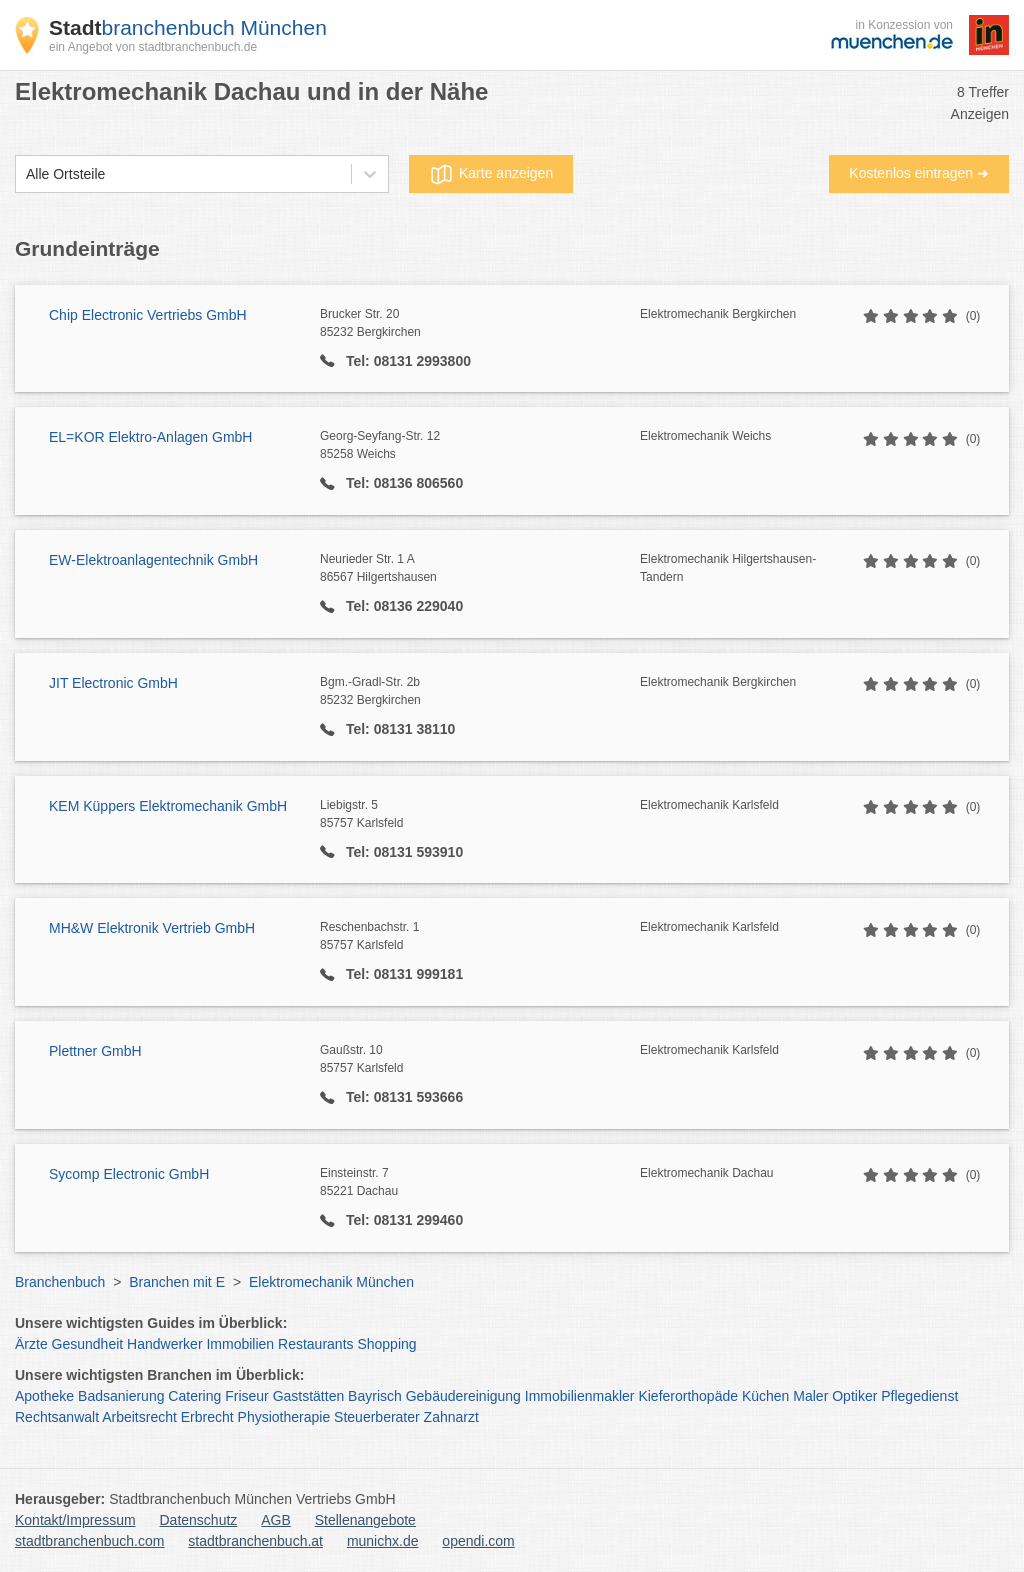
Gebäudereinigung (463, 1396)
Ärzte (31, 1344)
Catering (194, 1396)
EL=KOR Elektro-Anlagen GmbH (150, 437)
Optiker (854, 1396)
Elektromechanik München (331, 1282)
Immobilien (240, 1344)
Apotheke (44, 1396)
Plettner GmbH (95, 1051)
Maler (810, 1396)
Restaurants (315, 1344)
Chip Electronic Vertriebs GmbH (148, 315)
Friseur (247, 1396)
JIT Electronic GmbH (113, 683)
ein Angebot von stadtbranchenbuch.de (153, 47)
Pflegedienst (919, 1396)
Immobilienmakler (580, 1396)
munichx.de (383, 1541)
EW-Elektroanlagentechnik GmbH (153, 560)
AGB (276, 1520)
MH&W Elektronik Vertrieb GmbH (152, 928)
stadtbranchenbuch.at (255, 1541)
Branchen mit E (177, 1282)
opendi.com (478, 1541)
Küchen (765, 1396)
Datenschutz (199, 1520)
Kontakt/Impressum (75, 1520)
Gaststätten (309, 1396)
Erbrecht (207, 1417)
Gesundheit (88, 1344)
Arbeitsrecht (139, 1417)
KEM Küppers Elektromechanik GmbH (168, 806)
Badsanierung (121, 1396)
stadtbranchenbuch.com (89, 1541)
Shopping (386, 1344)
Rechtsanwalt (57, 1417)
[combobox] (26, 174)
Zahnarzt (451, 1417)
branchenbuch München (188, 27)
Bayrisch (375, 1396)
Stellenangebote (365, 1520)
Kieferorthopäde (688, 1396)
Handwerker (164, 1344)
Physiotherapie (284, 1417)
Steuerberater (377, 1417)
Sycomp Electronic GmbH (129, 1174)
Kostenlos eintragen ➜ (919, 173)
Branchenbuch (60, 1282)
